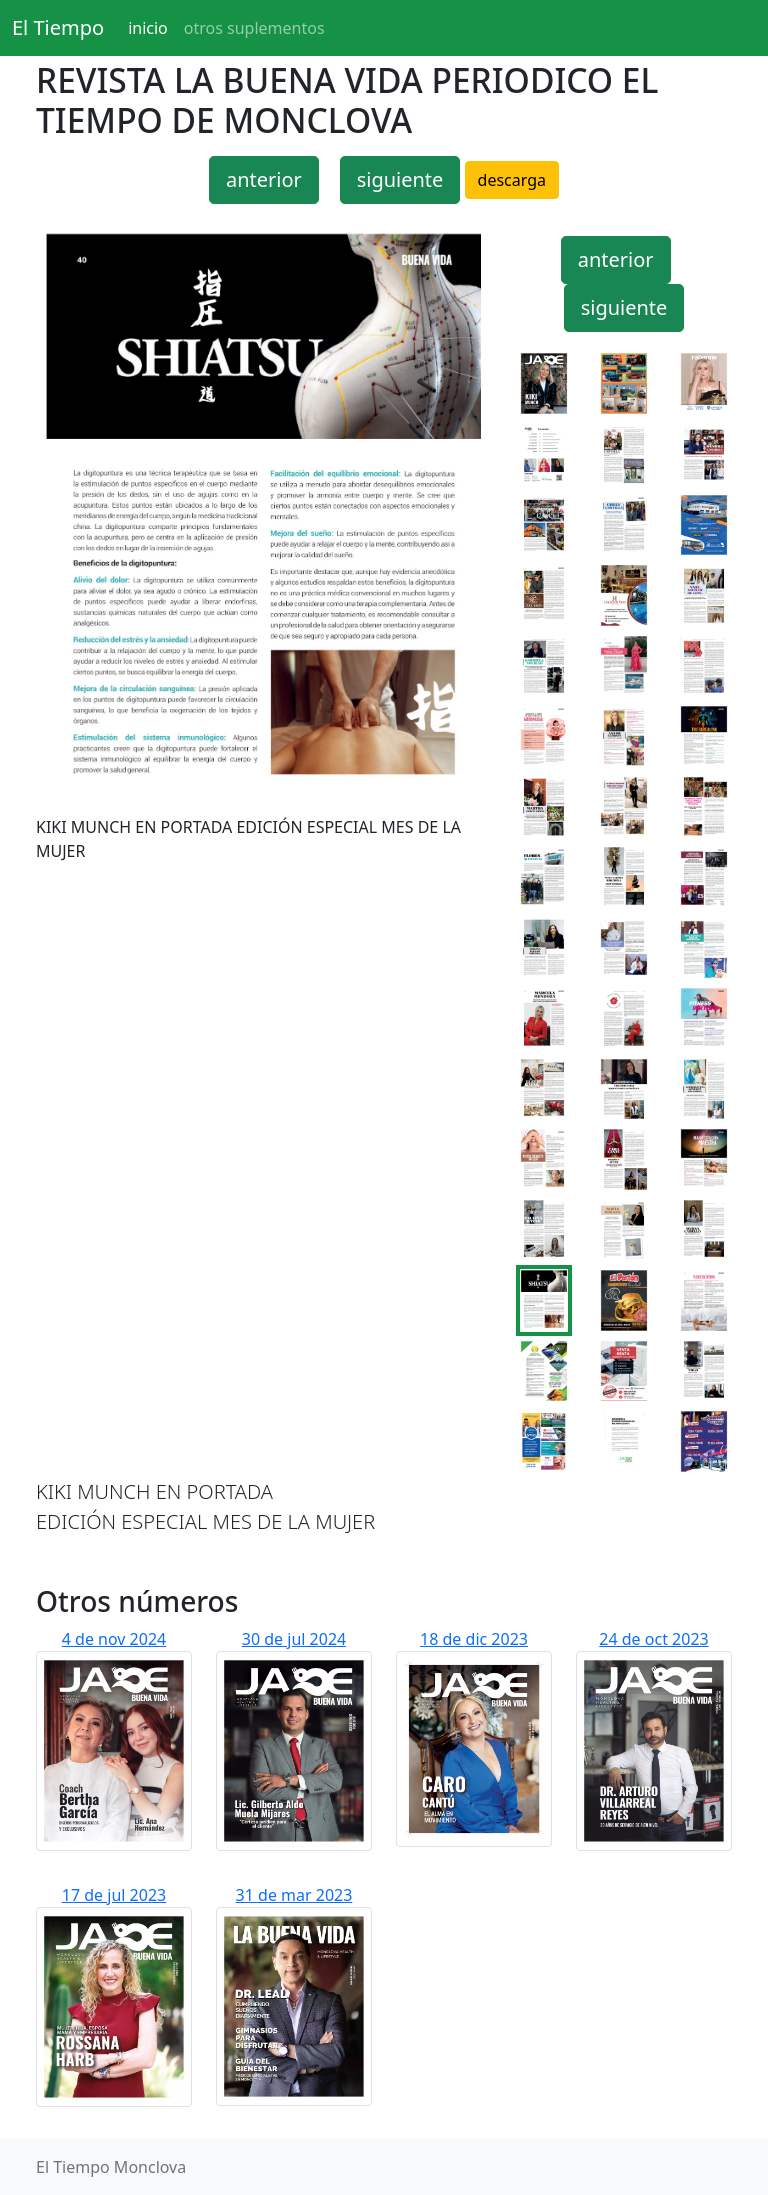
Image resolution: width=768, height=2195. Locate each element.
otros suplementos (254, 28)
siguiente (400, 179)
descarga (512, 180)
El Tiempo (58, 27)
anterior (264, 179)
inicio (148, 28)
